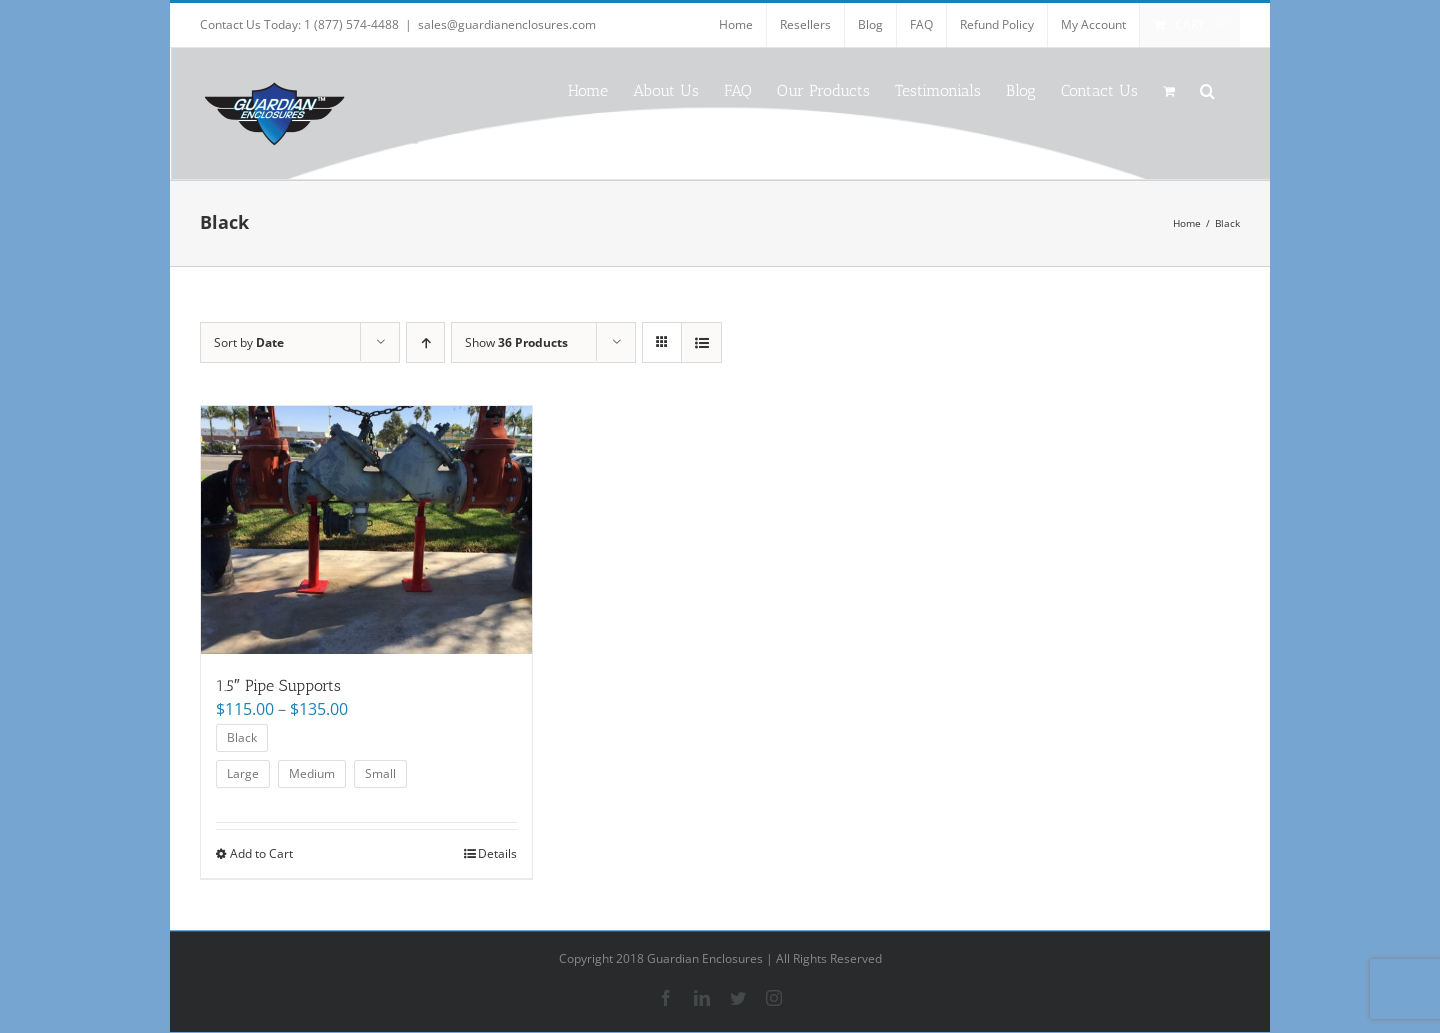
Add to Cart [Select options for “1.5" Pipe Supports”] (261, 853)
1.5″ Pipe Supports (278, 685)
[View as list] (701, 342)
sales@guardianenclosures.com (507, 24)
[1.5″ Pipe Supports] (366, 530)
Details (497, 853)
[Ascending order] (425, 342)
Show (516, 342)
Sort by (249, 342)
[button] (1207, 89)
